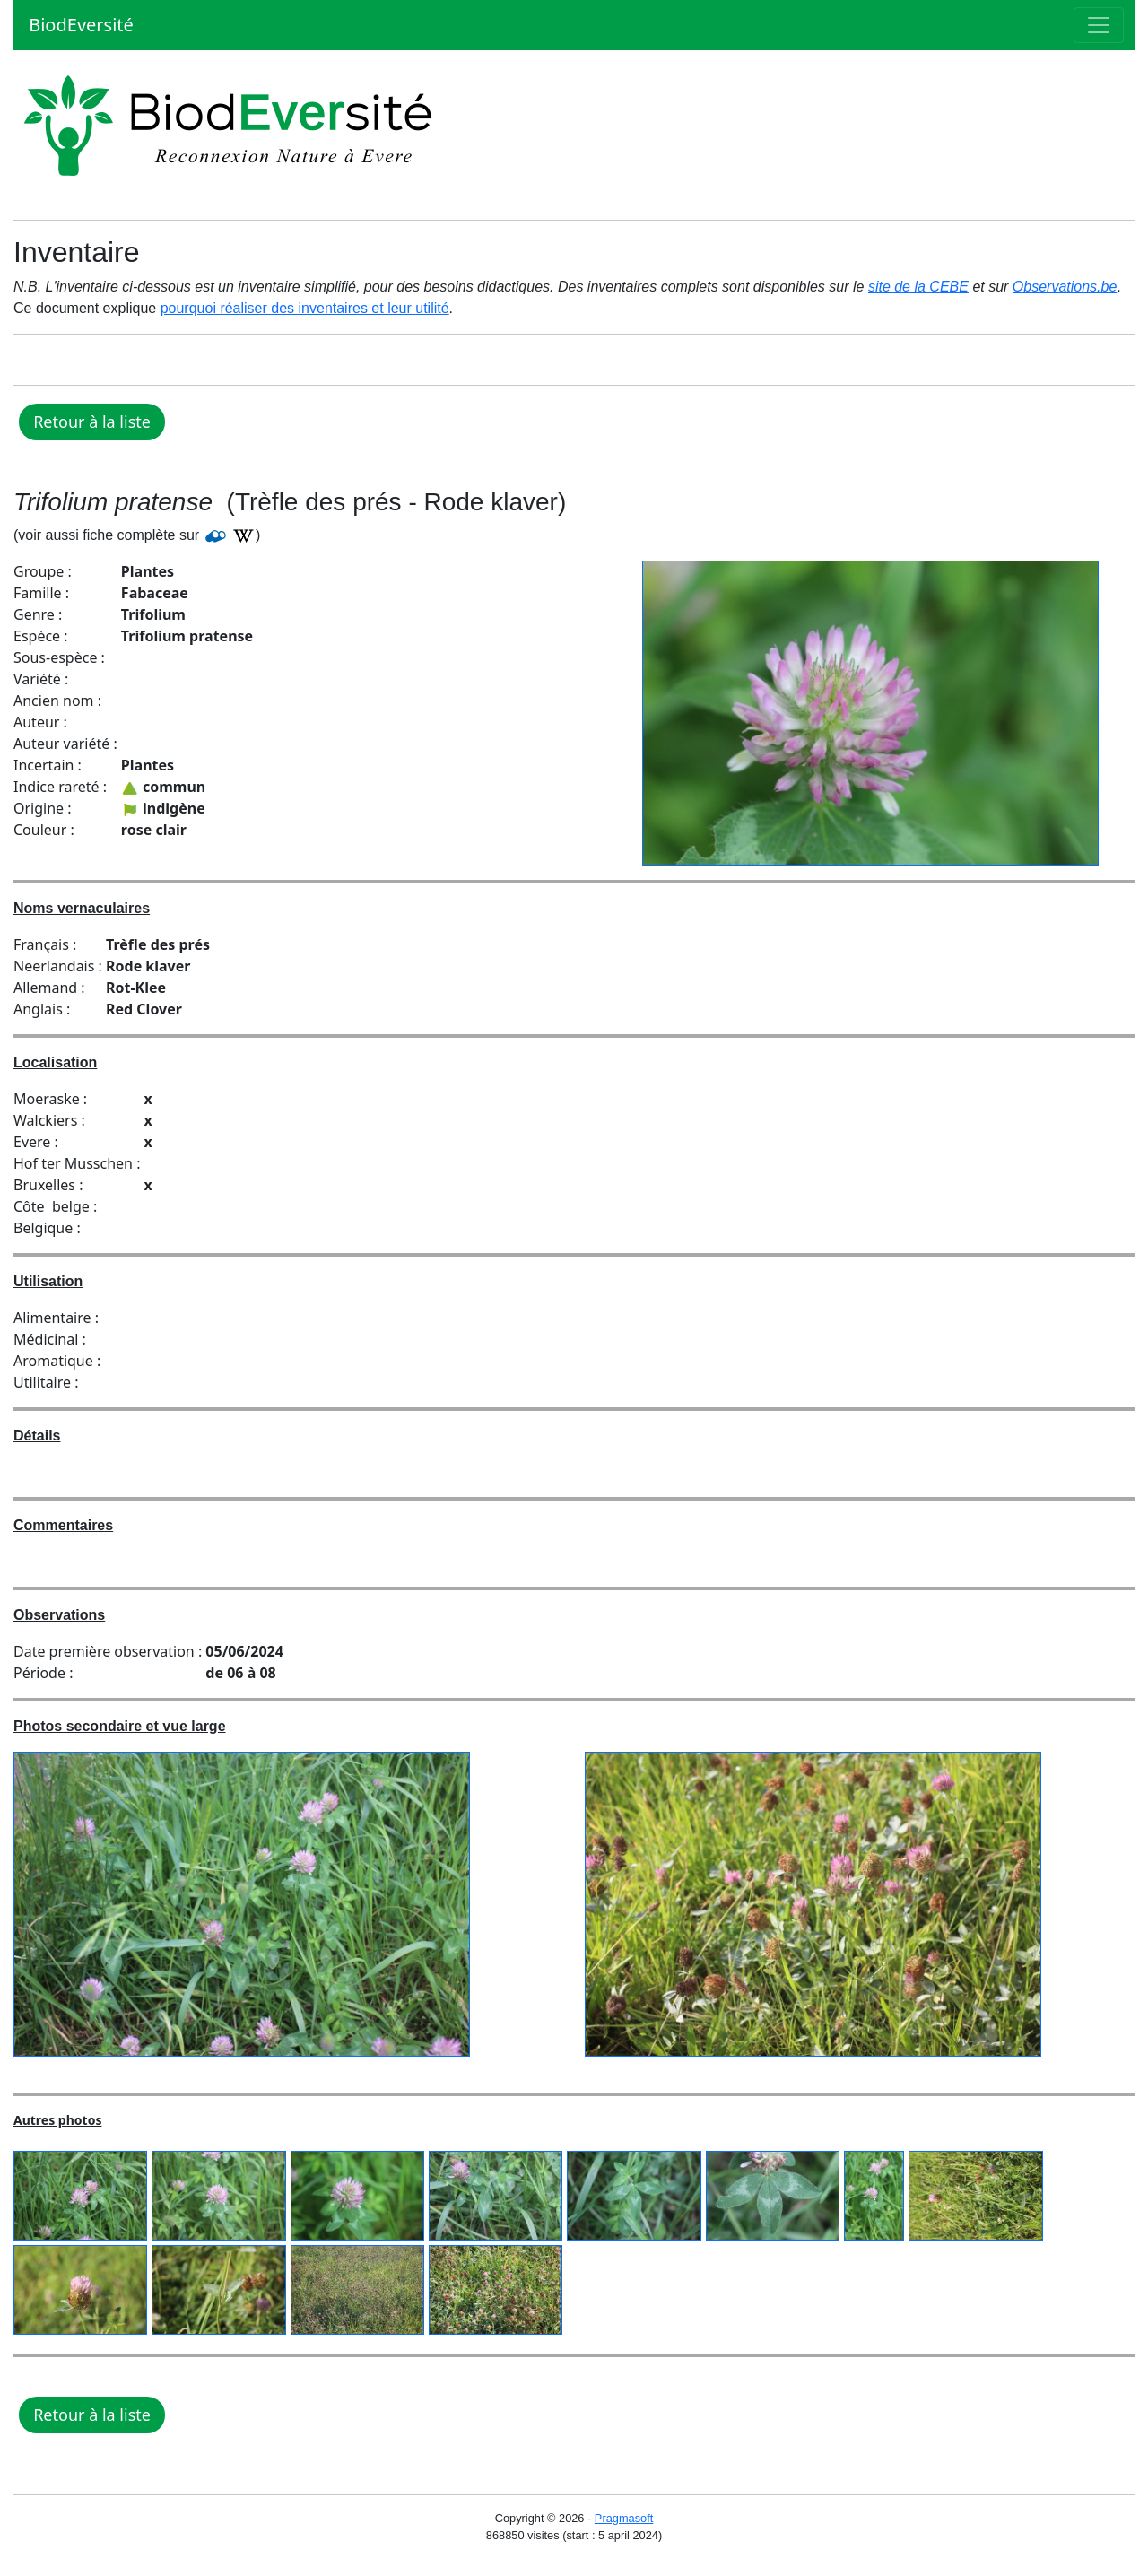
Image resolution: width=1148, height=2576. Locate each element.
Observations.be (1065, 286)
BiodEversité (79, 25)
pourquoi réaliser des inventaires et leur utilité (305, 308)
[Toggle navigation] (1099, 25)
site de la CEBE (918, 286)
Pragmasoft (624, 2518)
